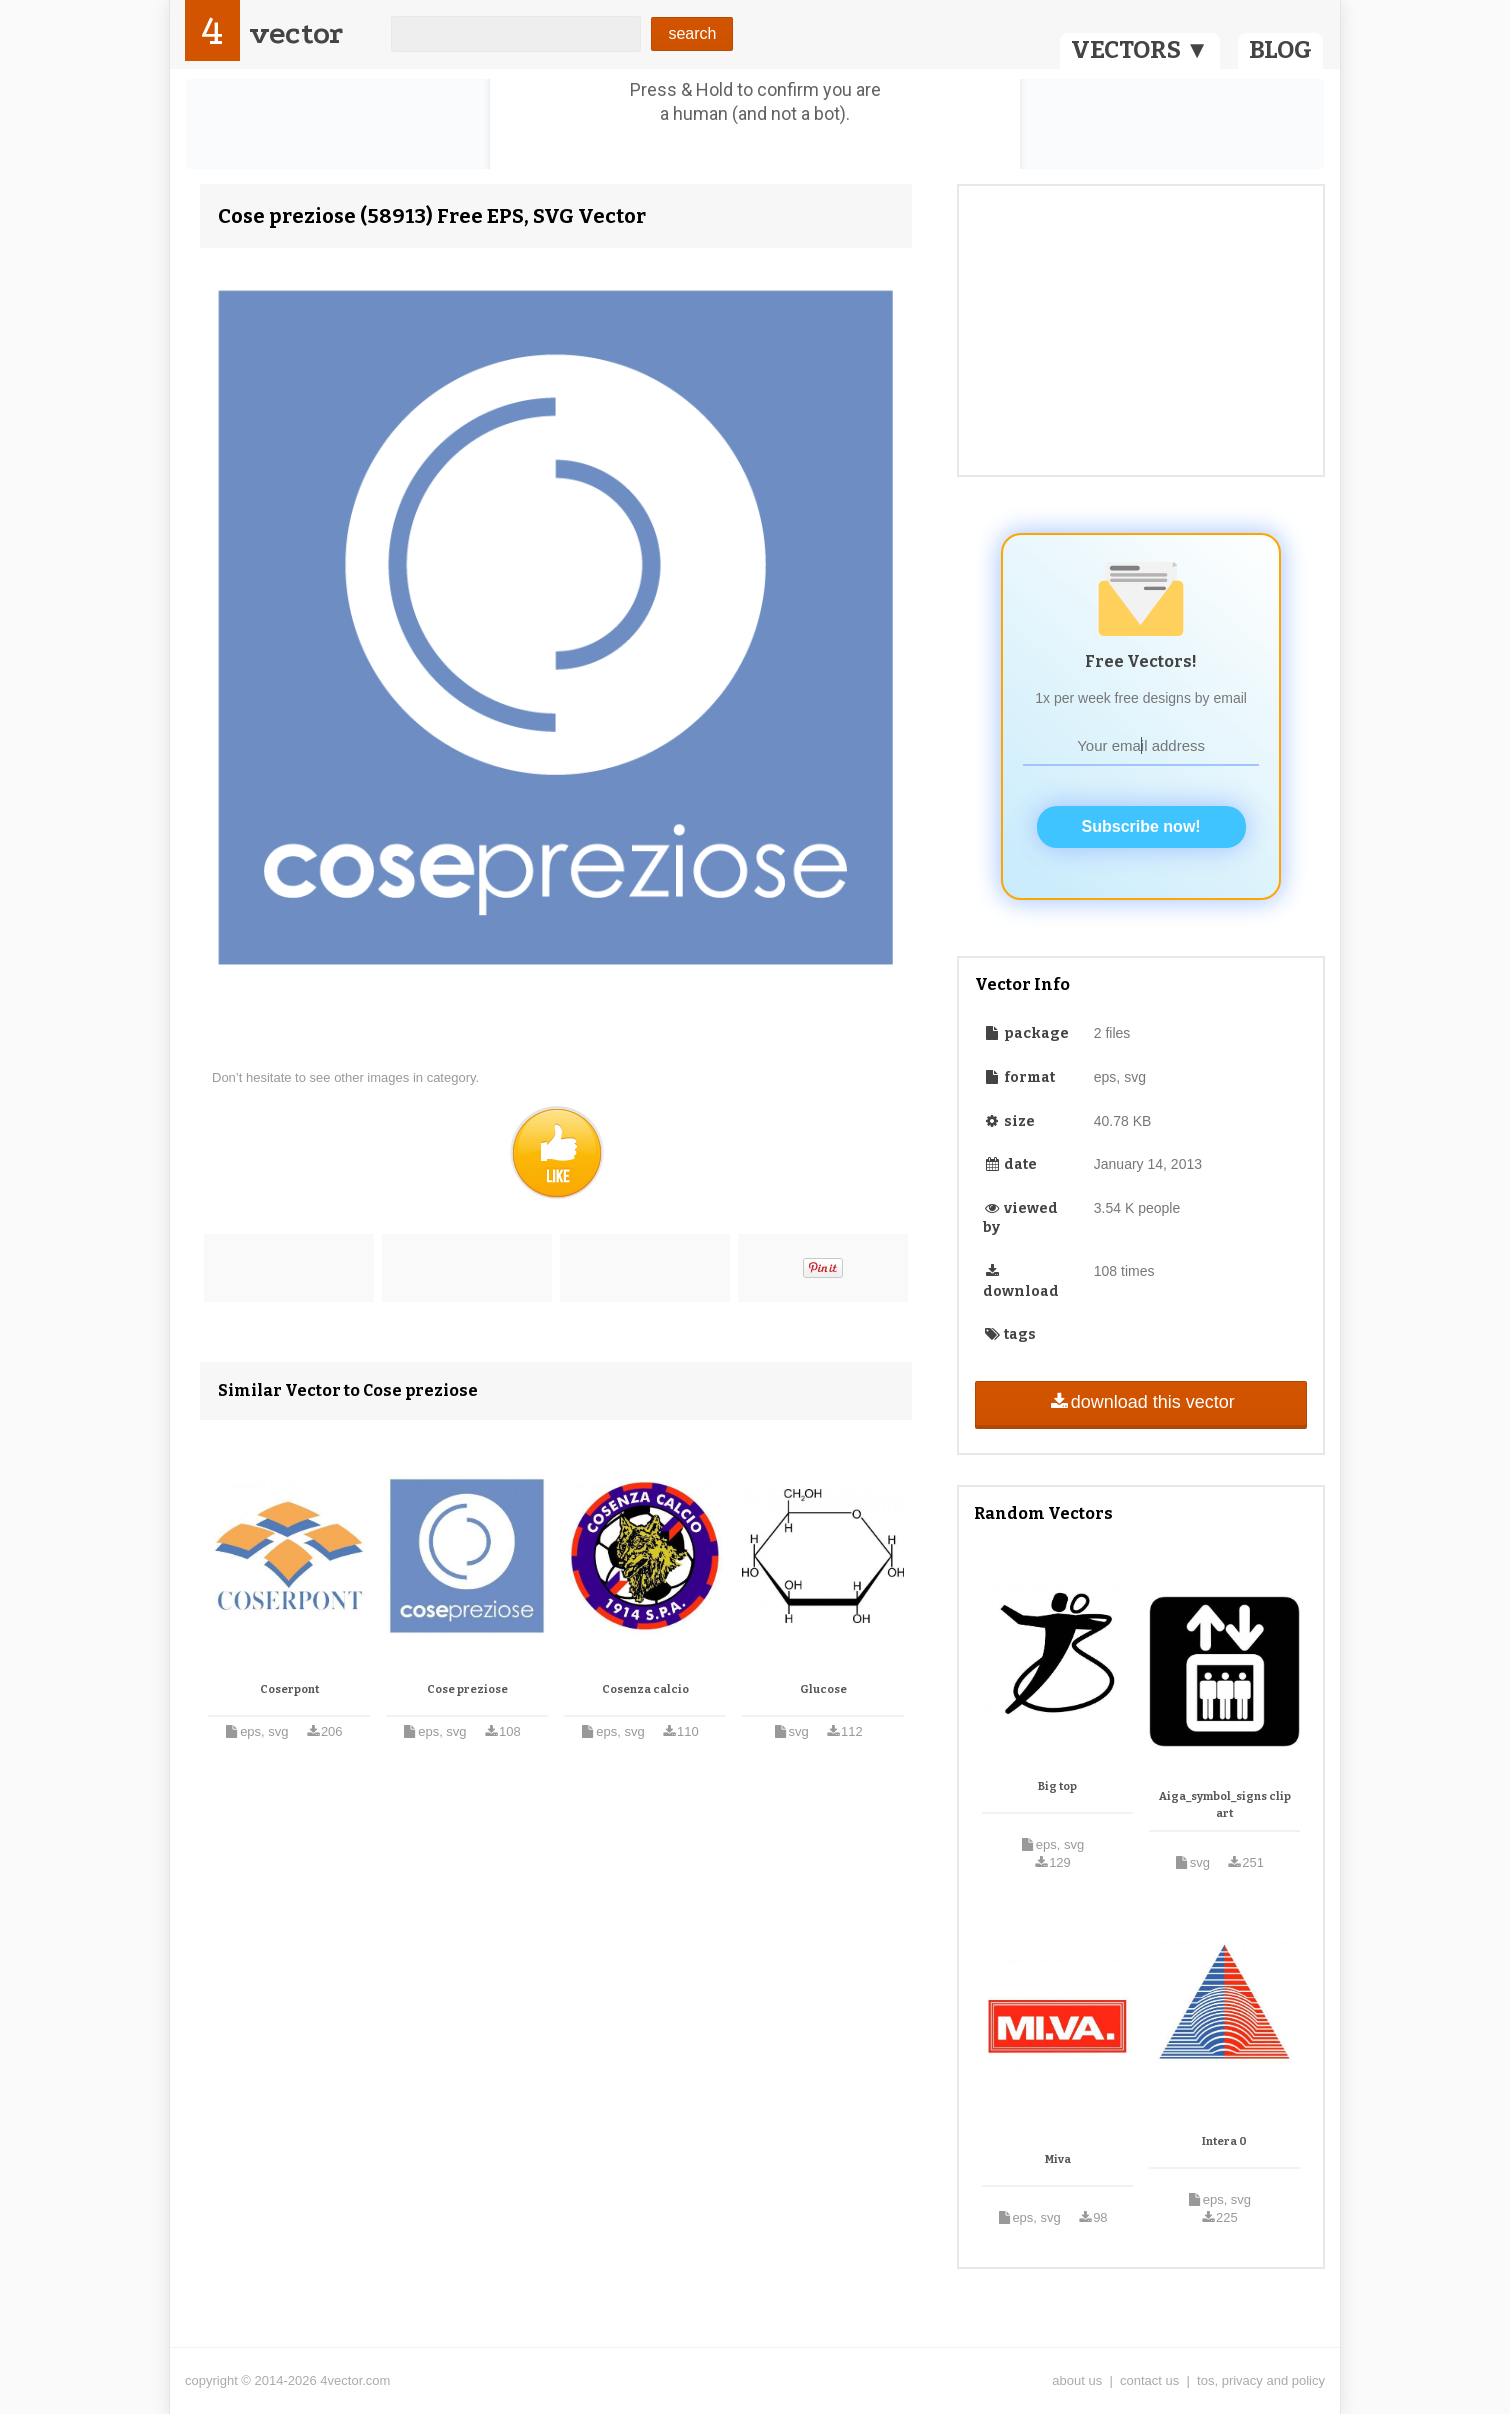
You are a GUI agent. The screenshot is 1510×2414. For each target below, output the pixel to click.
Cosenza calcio (645, 1689)
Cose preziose (467, 1689)
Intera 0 (1224, 2141)
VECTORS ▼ (1140, 50)
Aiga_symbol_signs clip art (1225, 1805)
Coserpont (289, 1689)
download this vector (1140, 1402)
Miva (1058, 2159)
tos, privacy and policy (1261, 2380)
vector (296, 33)
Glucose (823, 1689)
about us (1077, 2380)
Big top (1057, 1786)
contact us (1149, 2380)
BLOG (1280, 50)
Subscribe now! (1141, 826)
